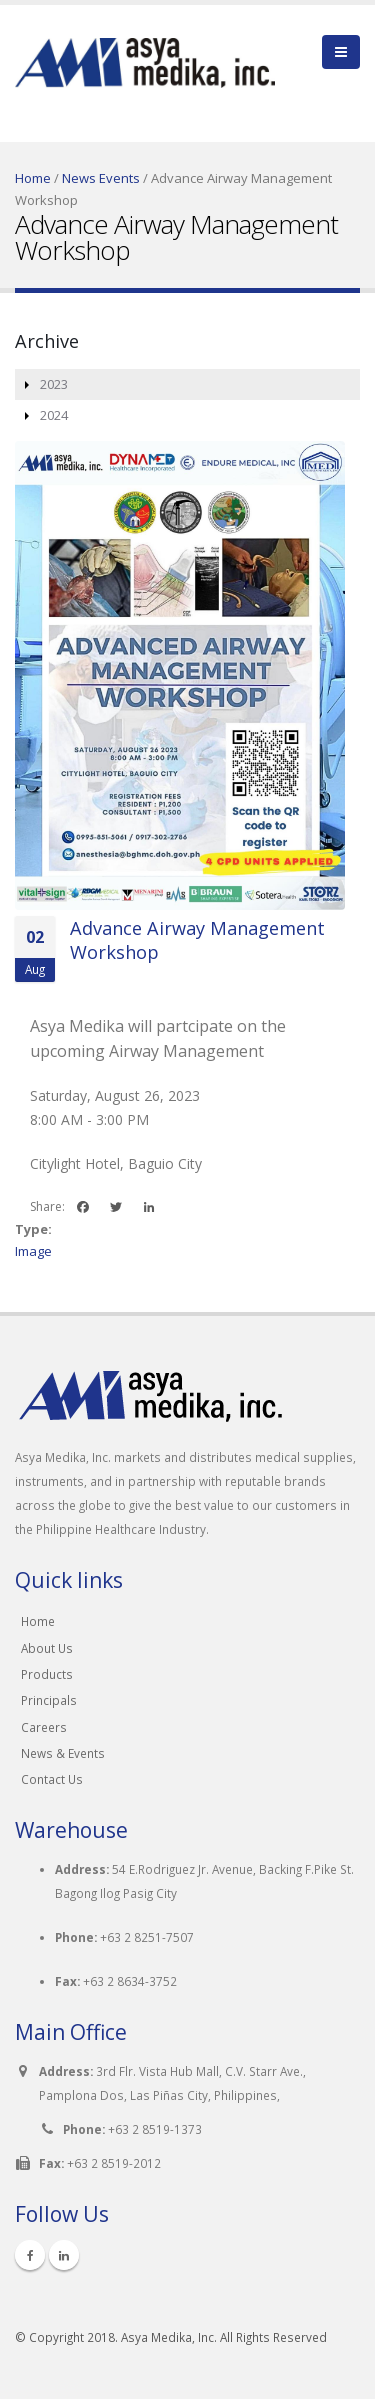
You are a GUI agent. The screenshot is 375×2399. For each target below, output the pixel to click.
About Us (47, 1648)
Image (33, 1251)
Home (33, 178)
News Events (101, 178)
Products (47, 1674)
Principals (49, 1700)
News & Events (63, 1753)
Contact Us (52, 1779)
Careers (44, 1727)
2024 (54, 415)
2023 (54, 384)
